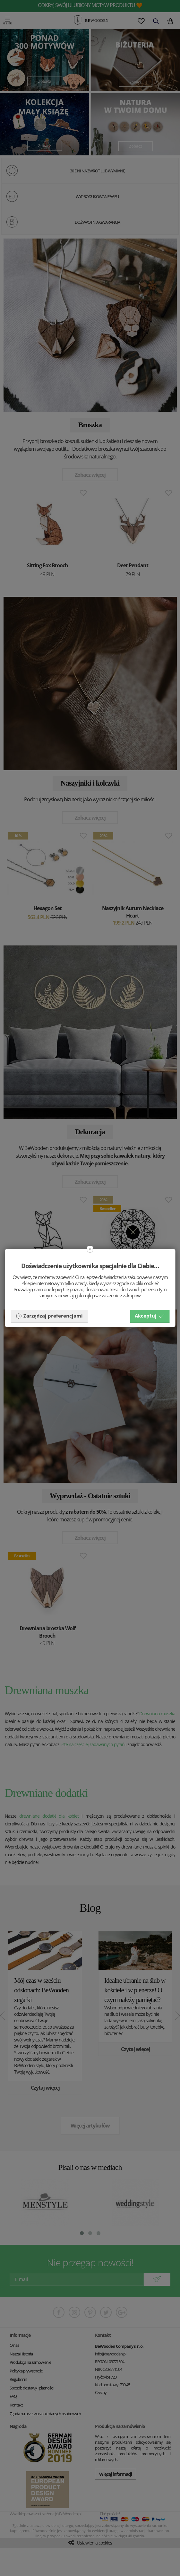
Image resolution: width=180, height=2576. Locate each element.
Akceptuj (150, 1316)
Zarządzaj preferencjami (49, 1316)
